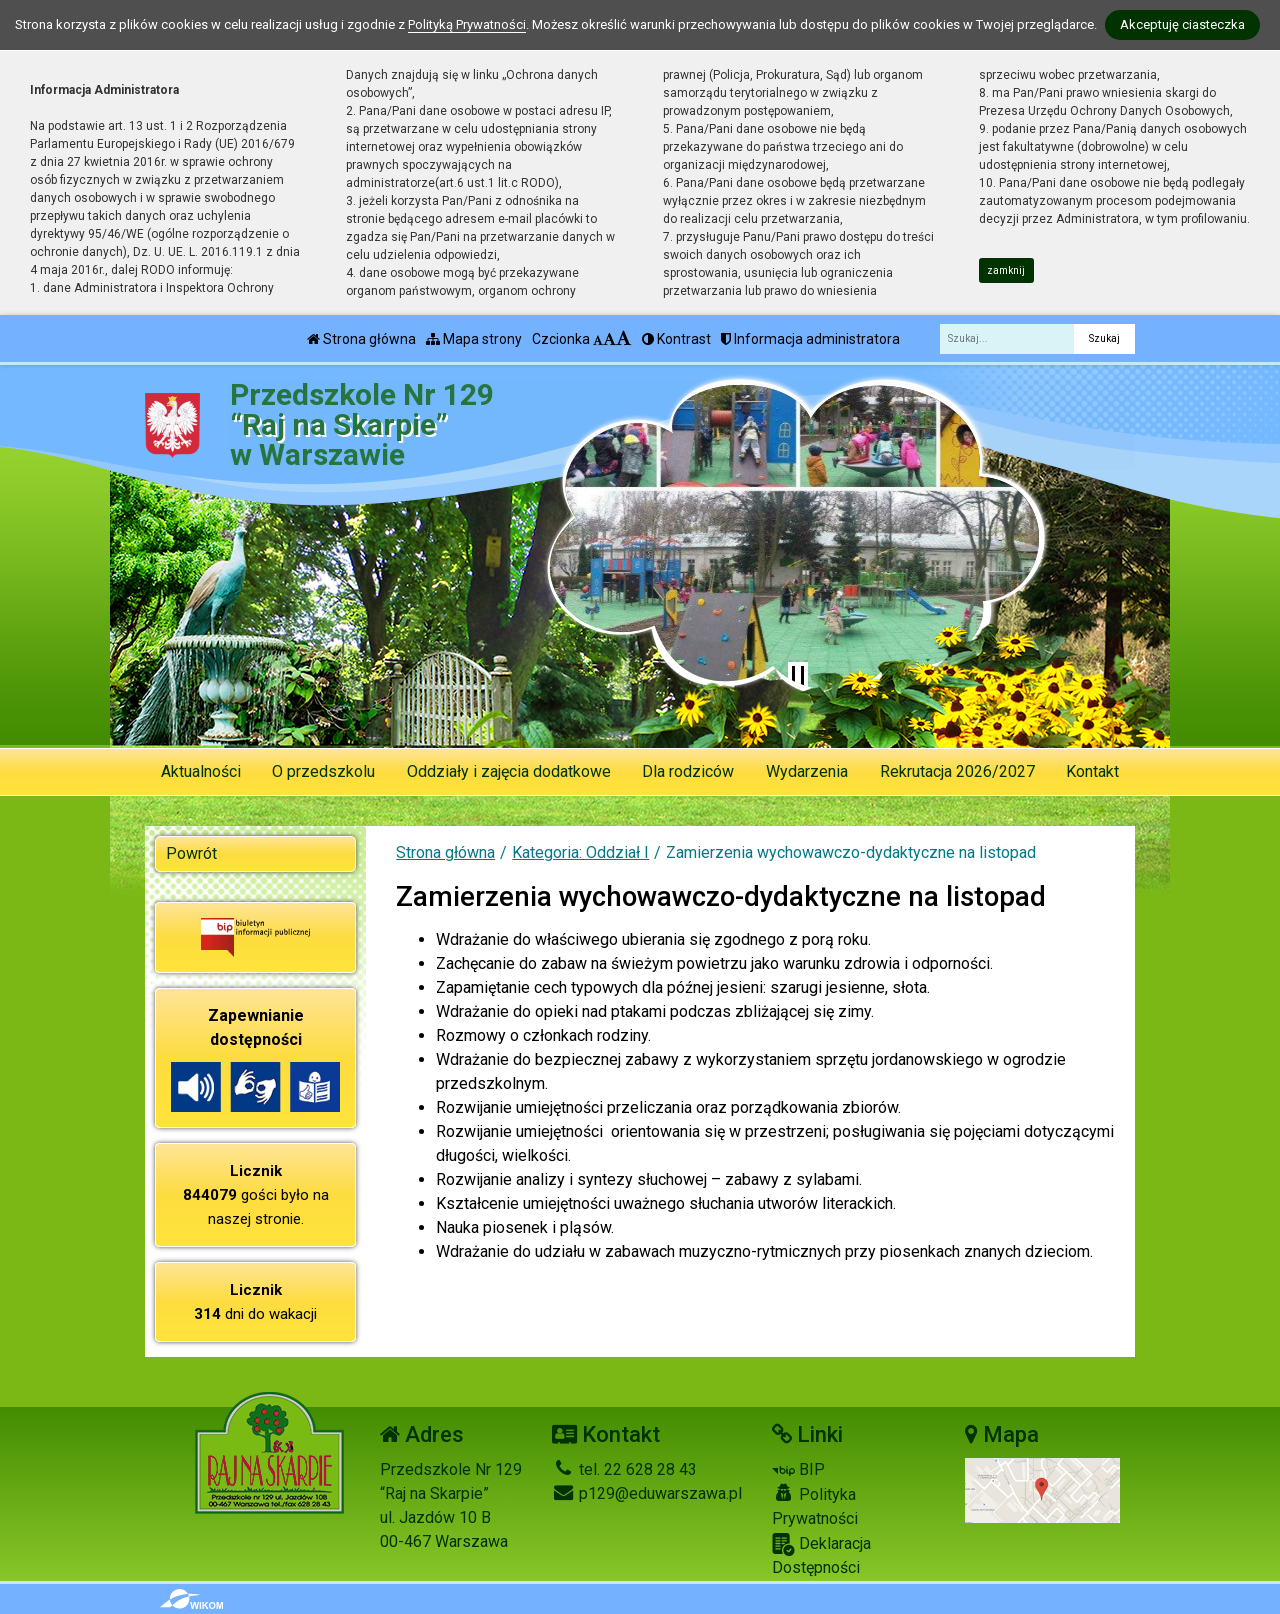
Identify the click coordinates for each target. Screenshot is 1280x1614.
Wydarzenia (807, 771)
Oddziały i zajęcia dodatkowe (509, 771)
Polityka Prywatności (815, 1506)
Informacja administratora (810, 339)
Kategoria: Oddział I (580, 852)
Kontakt (1092, 771)
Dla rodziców (688, 771)
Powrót (191, 853)
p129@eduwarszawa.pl (647, 1493)
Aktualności (201, 771)
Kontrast (676, 339)
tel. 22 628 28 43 (624, 1469)
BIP (798, 1469)
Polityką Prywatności (467, 24)
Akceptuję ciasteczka (1182, 24)
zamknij (1006, 270)
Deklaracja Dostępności (821, 1555)
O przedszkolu (323, 771)
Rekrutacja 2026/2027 (957, 771)
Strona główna (361, 339)
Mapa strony (474, 339)
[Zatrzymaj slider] (798, 676)
